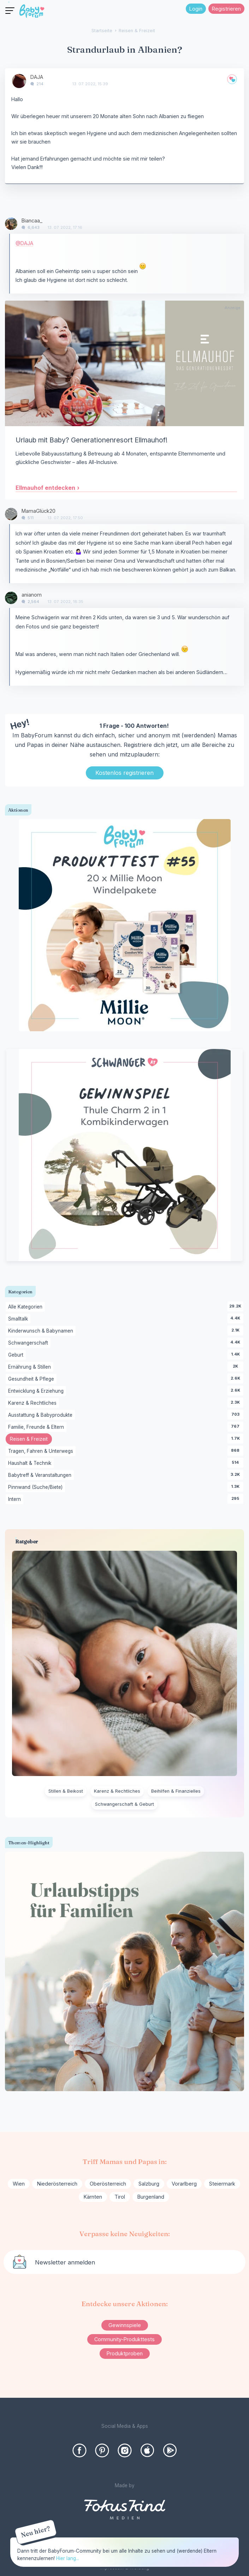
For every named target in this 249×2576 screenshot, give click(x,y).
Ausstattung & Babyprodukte (41, 1415)
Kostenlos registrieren (124, 772)
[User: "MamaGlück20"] (11, 514)
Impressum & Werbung (124, 2567)
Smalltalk (19, 1319)
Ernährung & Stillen (30, 1367)
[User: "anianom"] (11, 598)
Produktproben (125, 2353)
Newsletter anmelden (65, 2262)
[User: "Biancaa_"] (11, 223)
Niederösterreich (57, 2184)
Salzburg (148, 2184)
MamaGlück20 (38, 511)
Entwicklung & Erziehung (37, 1391)
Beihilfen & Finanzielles (176, 1791)
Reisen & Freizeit (31, 1440)
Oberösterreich (108, 2184)
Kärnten (93, 2197)
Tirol (119, 2197)
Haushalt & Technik (31, 1463)
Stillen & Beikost (65, 1791)
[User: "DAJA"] (19, 81)
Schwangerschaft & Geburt (124, 1804)
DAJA (36, 77)
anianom (32, 595)
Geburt (17, 1355)
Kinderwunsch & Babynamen (42, 1331)
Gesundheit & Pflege (32, 1379)
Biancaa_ (32, 220)
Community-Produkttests (124, 2339)
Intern (15, 1499)
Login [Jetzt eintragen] (195, 9)
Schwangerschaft (29, 1343)
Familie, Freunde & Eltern (37, 1427)
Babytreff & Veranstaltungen (41, 1475)
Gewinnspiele (124, 2325)
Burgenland (150, 2197)
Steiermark (222, 2184)
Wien (19, 2184)
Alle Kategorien (26, 1307)
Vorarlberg (184, 2184)
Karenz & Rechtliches (33, 1403)
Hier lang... (67, 2558)
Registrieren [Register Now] (226, 9)
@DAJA (24, 243)
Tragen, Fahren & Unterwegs (42, 1451)
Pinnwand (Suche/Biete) (36, 1487)
